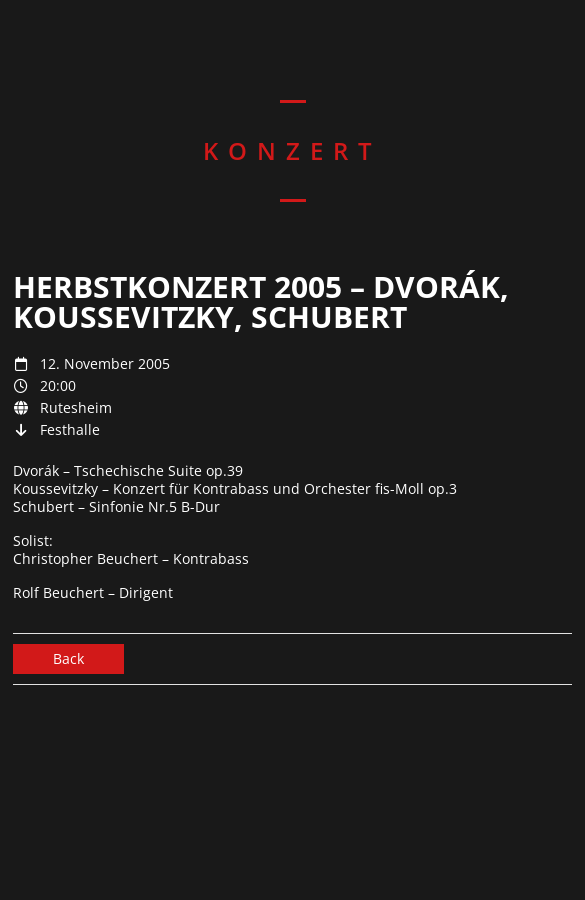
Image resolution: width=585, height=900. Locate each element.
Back (68, 658)
